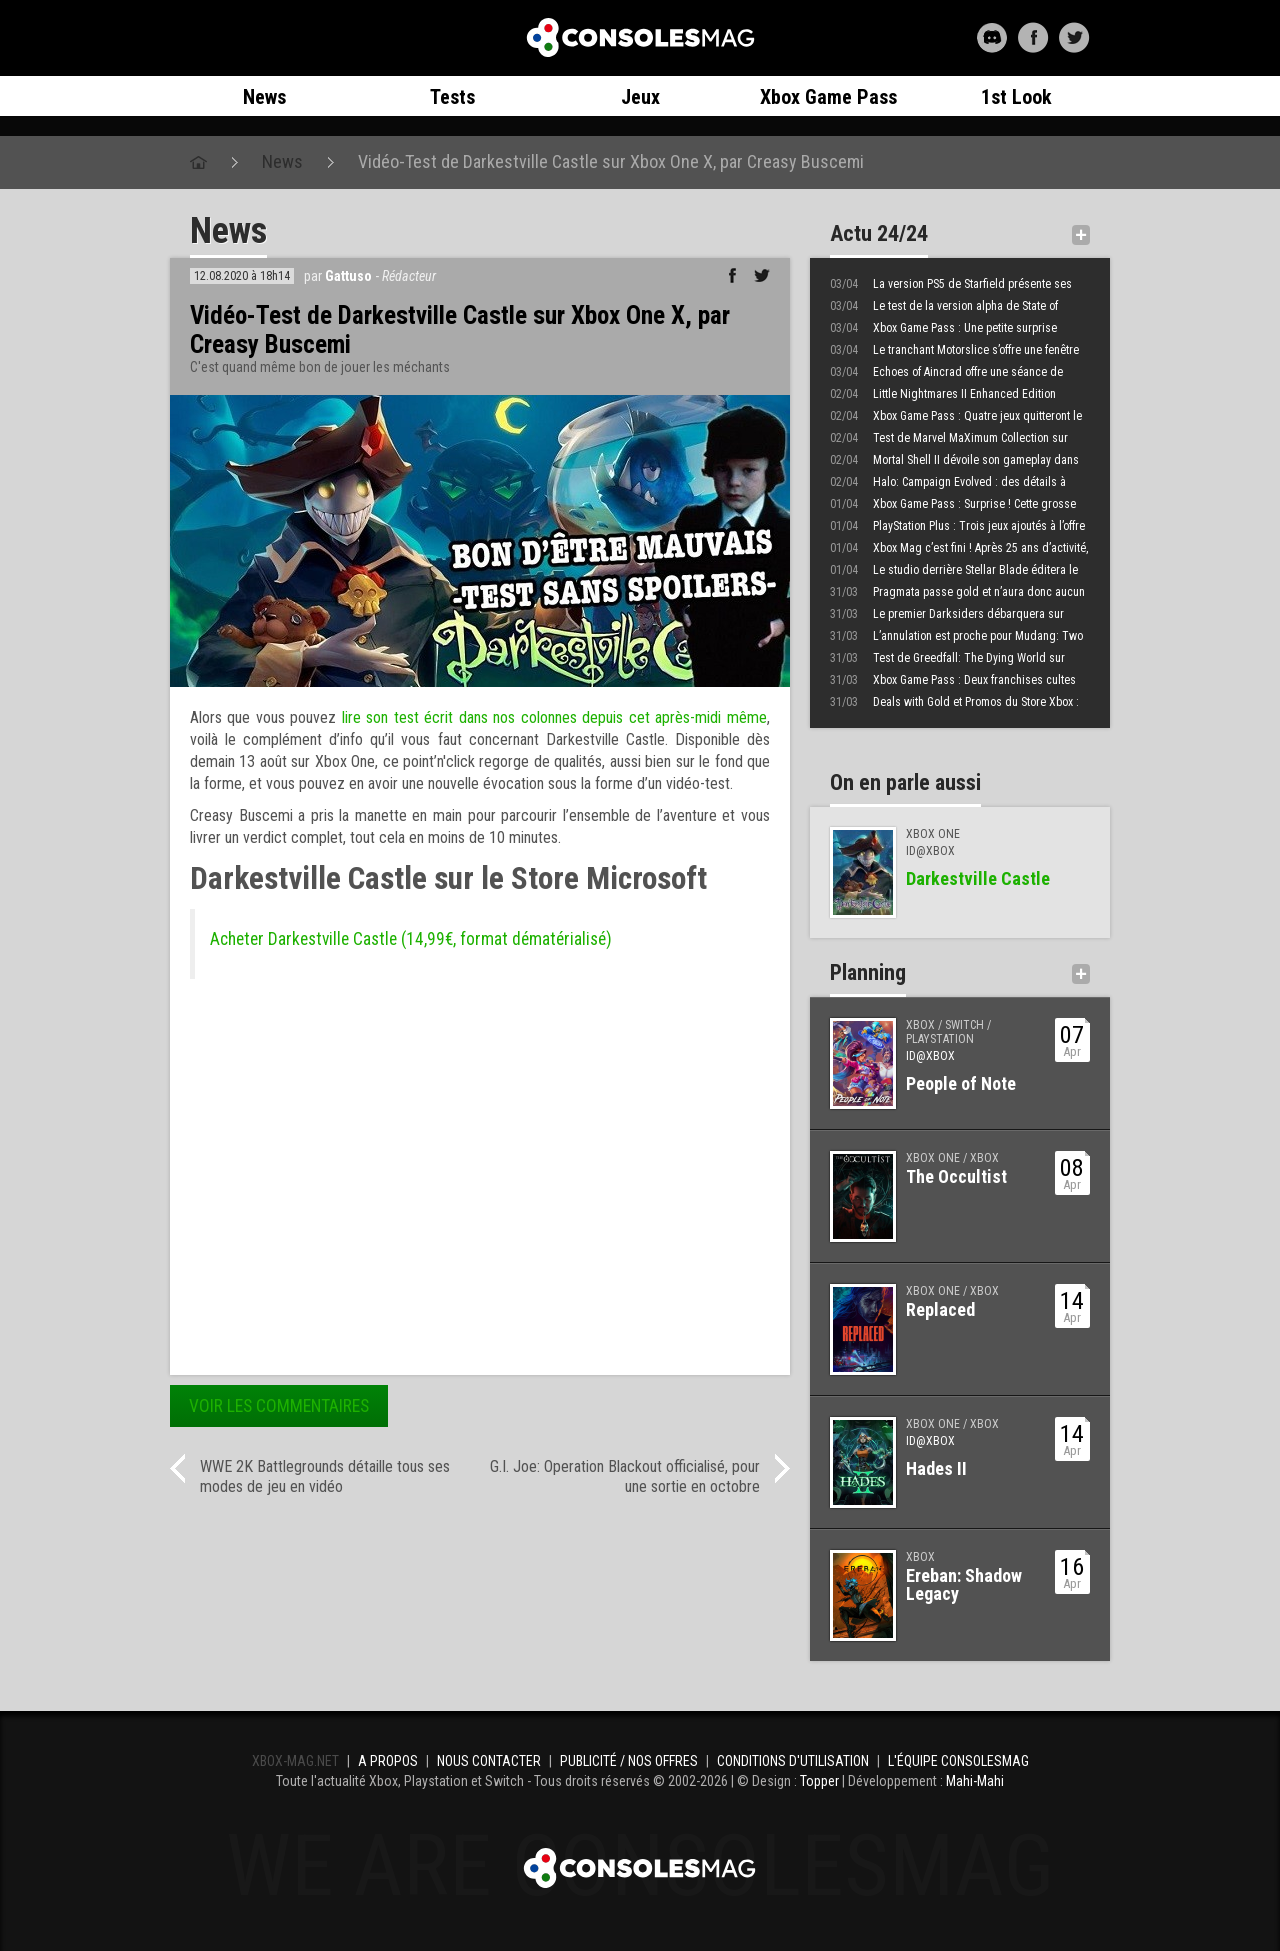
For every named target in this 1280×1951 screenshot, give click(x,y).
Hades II (936, 1468)
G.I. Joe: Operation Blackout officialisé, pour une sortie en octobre (625, 1476)
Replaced (940, 1309)
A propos (388, 1761)
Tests (452, 97)
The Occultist (956, 1176)
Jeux (640, 97)
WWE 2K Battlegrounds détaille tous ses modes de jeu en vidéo (325, 1476)
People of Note (961, 1083)
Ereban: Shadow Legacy (964, 1584)
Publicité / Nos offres (629, 1761)
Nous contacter (489, 1761)
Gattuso (348, 276)
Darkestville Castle (978, 878)
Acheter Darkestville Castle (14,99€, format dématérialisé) (411, 939)
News (264, 97)
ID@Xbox (930, 1056)
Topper (819, 1781)
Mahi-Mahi (975, 1781)
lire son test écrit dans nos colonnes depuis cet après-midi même (554, 717)
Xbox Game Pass (828, 97)
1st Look (1016, 97)
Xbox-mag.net (640, 38)
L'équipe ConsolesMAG (958, 1761)
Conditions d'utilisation (793, 1761)
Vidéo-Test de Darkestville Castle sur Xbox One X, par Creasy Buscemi (611, 162)
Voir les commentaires (279, 1406)
